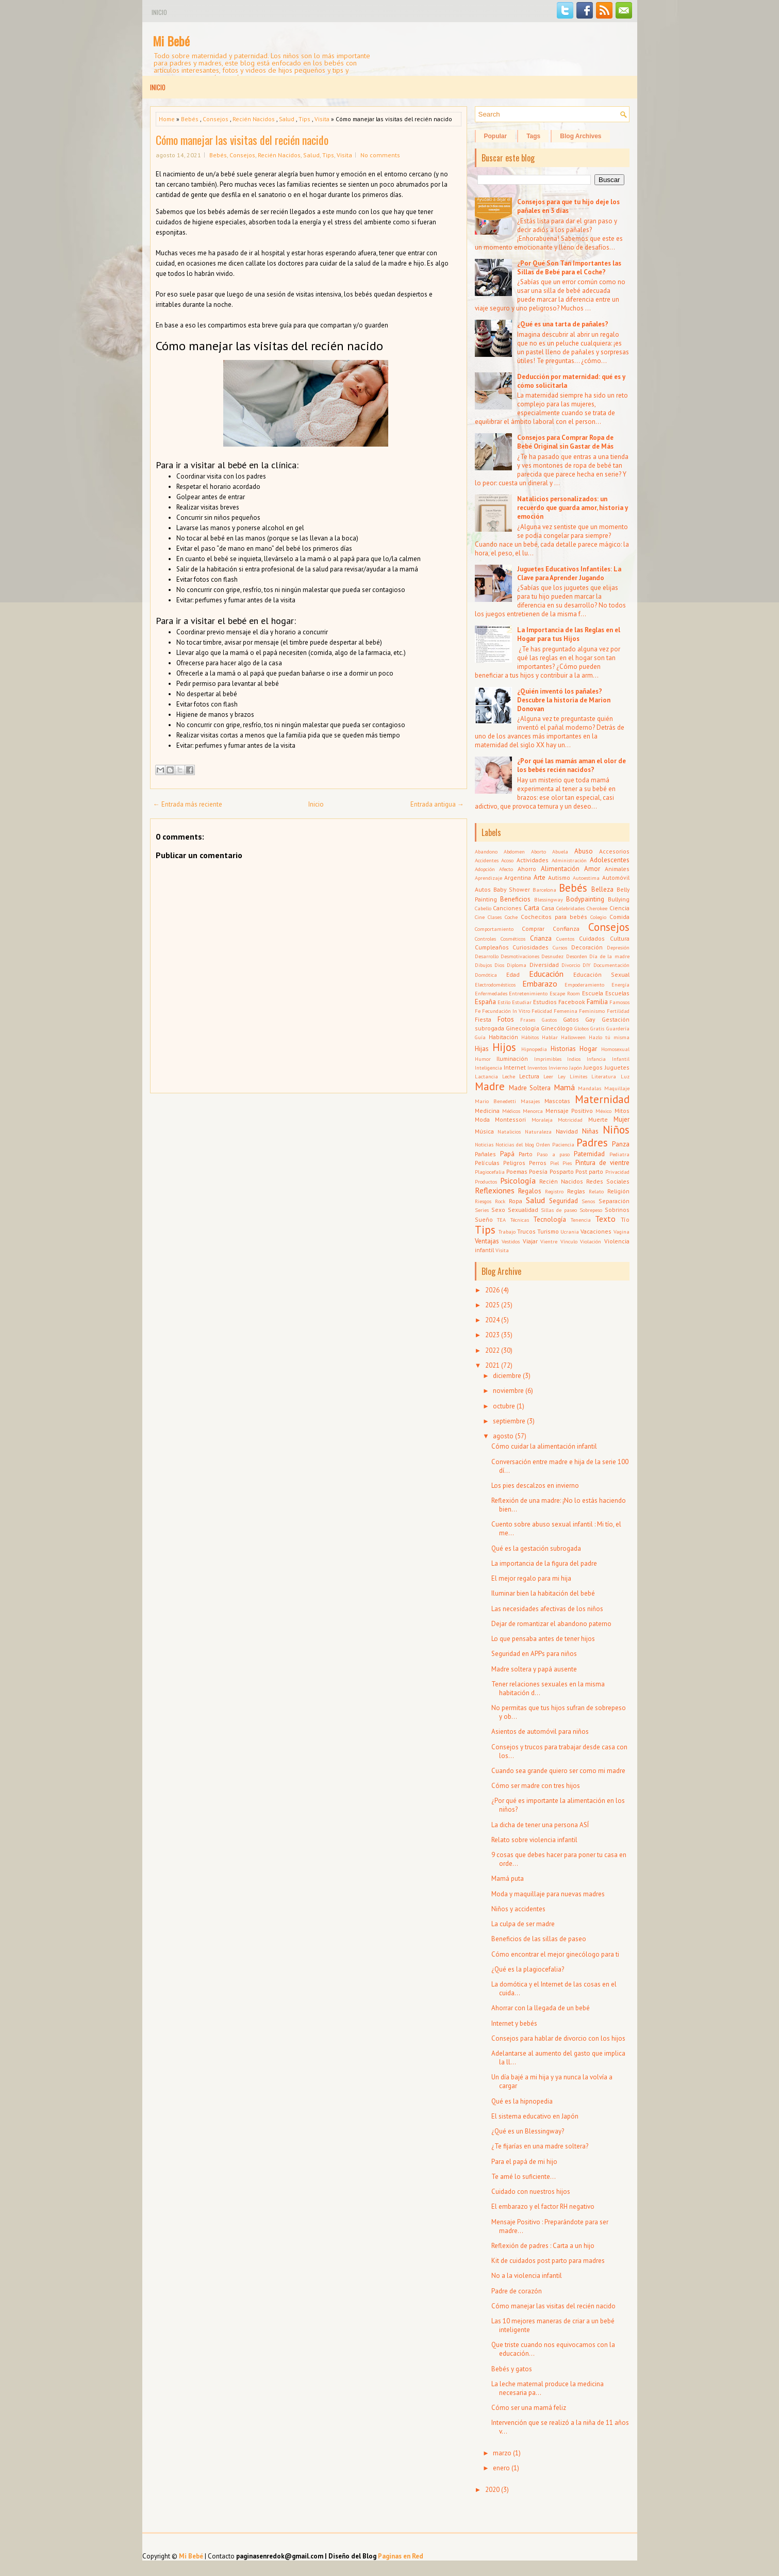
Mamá (564, 1087)
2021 (492, 1365)
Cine (480, 917)
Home (167, 119)
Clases (495, 917)
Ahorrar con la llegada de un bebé (540, 2008)
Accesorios (614, 851)
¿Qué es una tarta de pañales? (562, 324)
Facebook (571, 1002)
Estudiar (522, 1002)
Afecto (506, 869)
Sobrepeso (590, 1209)
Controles (485, 938)
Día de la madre (609, 956)
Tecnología (549, 1219)
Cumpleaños (492, 947)
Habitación (503, 1037)
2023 (492, 1335)
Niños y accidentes (518, 1909)
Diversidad (544, 965)
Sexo (498, 1209)
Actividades (533, 860)
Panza (620, 1144)
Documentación (611, 965)
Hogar (588, 1048)
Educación (546, 974)
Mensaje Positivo (569, 1110)
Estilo (504, 1002)
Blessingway (548, 899)
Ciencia (619, 908)
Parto (526, 1154)
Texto (605, 1218)
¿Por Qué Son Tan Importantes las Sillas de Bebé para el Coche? (569, 267)
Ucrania (569, 1231)
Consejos (215, 119)
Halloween (573, 1037)
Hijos (504, 1047)
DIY (586, 965)
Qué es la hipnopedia (522, 2101)
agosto (503, 1436)
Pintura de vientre (602, 1162)
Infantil (620, 1058)
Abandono (486, 851)
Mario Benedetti (495, 1101)
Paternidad (589, 1154)
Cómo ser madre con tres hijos (535, 1785)
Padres (592, 1143)
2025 (492, 1305)
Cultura (619, 938)
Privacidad (617, 1171)
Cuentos (565, 938)
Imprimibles (547, 1058)
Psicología (518, 1180)
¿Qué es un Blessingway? (527, 2131)
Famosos (619, 1002)
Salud (286, 119)
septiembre (509, 1421)
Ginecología (522, 1028)
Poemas (516, 1171)
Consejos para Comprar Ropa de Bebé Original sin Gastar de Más (565, 442)
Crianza (541, 938)
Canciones (507, 908)
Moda (482, 1119)
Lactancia (486, 1076)
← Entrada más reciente (187, 804)
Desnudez (552, 956)
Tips (304, 119)
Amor (592, 868)
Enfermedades (491, 993)
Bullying (618, 899)
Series (482, 1209)
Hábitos (530, 1037)
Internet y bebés (514, 2023)
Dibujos (483, 965)
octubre (504, 1406)
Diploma (516, 965)
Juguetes (617, 1067)
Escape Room (565, 993)
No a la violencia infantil (526, 2275)
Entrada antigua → (437, 804)
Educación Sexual (601, 974)
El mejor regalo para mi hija (531, 1578)
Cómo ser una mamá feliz (528, 2407)
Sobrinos (617, 1209)
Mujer (621, 1119)
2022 (492, 1350)
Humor (483, 1058)
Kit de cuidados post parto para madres (548, 2260)
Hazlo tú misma (609, 1037)
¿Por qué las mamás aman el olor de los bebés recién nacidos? (571, 765)
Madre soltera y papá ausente (534, 1669)
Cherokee (597, 908)
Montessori (510, 1119)
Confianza (566, 928)
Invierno (558, 1067)
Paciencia (563, 1144)
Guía (480, 1037)
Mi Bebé (171, 40)
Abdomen (514, 851)
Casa (547, 908)
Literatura (603, 1076)
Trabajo (507, 1231)
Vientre (548, 1241)
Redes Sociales (607, 1181)
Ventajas (487, 1241)
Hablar (550, 1037)
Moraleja (542, 1119)
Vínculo (568, 1241)
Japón (575, 1067)
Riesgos (483, 1201)
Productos (486, 1181)
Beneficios (515, 899)
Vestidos (511, 1241)
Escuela (592, 993)
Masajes (530, 1101)
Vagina (621, 1231)
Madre (490, 1086)
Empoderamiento (584, 984)
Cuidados (592, 938)
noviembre (508, 1390)
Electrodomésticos (495, 984)
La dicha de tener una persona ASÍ (540, 1824)
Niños (616, 1130)
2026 (492, 1290)
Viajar (530, 1241)
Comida (619, 917)
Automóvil (615, 877)
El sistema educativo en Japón (534, 2116)
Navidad (567, 1131)
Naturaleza (538, 1131)
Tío (625, 1219)
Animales (617, 869)
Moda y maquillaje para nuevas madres (548, 1894)
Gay (590, 1019)
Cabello (483, 908)
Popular (495, 136)
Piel (554, 1163)
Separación (614, 1201)
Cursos (560, 947)
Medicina (487, 1110)
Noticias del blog (514, 1144)
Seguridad (563, 1200)
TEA (501, 1219)
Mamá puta (507, 1878)
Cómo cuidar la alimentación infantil (544, 1446)
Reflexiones (495, 1190)
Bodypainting (585, 899)
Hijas (482, 1048)
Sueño (484, 1219)
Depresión (618, 947)
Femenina (565, 1010)
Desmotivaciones (520, 956)
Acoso (507, 860)
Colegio (598, 917)
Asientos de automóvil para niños (540, 1731)
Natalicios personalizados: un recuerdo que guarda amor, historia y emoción (572, 508)
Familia (597, 1001)
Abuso (583, 851)
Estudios (545, 1002)
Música (484, 1131)
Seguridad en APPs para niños (534, 1653)
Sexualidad (523, 1209)
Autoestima (586, 877)
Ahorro (527, 869)
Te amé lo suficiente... (523, 2176)
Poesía (538, 1171)
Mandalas (589, 1088)
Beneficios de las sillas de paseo (538, 1938)
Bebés (189, 119)
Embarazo (539, 983)
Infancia (596, 1058)
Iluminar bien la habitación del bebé (543, 1593)
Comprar (533, 928)
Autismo (559, 877)
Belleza (602, 889)
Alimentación (560, 868)
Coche (511, 917)
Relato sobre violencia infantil (534, 1839)
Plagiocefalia (490, 1171)
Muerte (598, 1119)
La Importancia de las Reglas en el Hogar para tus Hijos (568, 634)
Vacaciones (596, 1231)
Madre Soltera (530, 1088)
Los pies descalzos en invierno (535, 1485)
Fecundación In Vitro (506, 1010)
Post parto (589, 1171)
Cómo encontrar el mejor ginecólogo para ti (555, 1954)
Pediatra (619, 1154)
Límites (578, 1076)
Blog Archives (580, 136)
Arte (539, 877)
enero (501, 2468)
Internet (515, 1067)
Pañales (485, 1154)
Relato (596, 1191)
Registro (554, 1191)
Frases (527, 1019)
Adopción (485, 869)
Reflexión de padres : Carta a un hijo (542, 2245)
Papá (507, 1154)
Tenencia (581, 1219)
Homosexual (615, 1049)
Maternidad (602, 1099)
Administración (569, 860)
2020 (492, 2489)
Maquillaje (616, 1088)
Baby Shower (511, 889)
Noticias (484, 1144)
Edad (513, 974)
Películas (487, 1163)
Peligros (514, 1163)
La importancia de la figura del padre (544, 1563)
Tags (533, 136)
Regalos (529, 1191)
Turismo (548, 1231)
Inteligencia (488, 1067)
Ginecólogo (557, 1028)
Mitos (622, 1110)
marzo (502, 2453)
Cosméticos (513, 938)
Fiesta (483, 1019)
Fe (477, 1010)
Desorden (576, 956)
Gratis (597, 1028)
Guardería (617, 1028)
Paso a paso (553, 1154)
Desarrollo (487, 956)
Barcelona (544, 889)
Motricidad (570, 1119)
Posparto (562, 1171)
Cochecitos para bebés (554, 917)
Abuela (560, 851)
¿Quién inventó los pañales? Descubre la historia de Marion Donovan (563, 700)
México (603, 1110)
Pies (567, 1163)
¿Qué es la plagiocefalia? (527, 1969)
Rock (500, 1201)
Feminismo (592, 1010)
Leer (548, 1076)
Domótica (486, 974)
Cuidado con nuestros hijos (530, 2191)
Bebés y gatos (511, 2369)
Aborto (538, 851)
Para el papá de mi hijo (524, 2161)
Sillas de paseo (559, 1209)
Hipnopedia (534, 1049)
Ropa (515, 1201)
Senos (588, 1201)
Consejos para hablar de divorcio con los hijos (558, 2038)
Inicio (159, 12)
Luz (625, 1076)
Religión (618, 1191)
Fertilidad (618, 1010)
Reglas (576, 1191)
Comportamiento (494, 928)
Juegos (593, 1067)
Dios (499, 965)
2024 (492, 1320)
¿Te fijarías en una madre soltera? (539, 2146)
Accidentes (487, 860)
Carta (531, 908)
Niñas (590, 1131)
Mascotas (557, 1101)
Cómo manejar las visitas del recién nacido (242, 139)
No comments (380, 155)
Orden (543, 1144)
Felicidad (542, 1010)
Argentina (517, 877)
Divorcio (570, 965)
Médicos (511, 1110)
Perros (537, 1163)
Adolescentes (609, 860)
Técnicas (519, 1219)
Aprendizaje (488, 877)
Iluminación (512, 1058)
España (485, 1001)
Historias (563, 1048)
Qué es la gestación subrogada (536, 1548)
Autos (483, 889)
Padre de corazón (516, 2291)
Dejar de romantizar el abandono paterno (551, 1623)
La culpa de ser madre (523, 1923)
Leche (508, 1076)
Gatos (571, 1019)
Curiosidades (530, 947)
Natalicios (509, 1131)
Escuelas (617, 993)
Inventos (537, 1067)
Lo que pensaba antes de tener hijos (543, 1638)
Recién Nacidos (254, 119)
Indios (574, 1058)
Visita (321, 119)
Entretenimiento (528, 993)
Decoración (587, 947)
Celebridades (570, 908)
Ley (562, 1076)
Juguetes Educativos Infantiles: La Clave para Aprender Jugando (569, 573)
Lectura (529, 1076)
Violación (590, 1241)
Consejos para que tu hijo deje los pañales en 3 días (568, 206)
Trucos (526, 1231)
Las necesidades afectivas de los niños (547, 1608)
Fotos (506, 1019)
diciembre (507, 1375)
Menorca (533, 1110)
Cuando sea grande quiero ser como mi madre (558, 1770)
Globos (581, 1028)
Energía (620, 984)
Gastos (549, 1019)
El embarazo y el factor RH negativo (542, 2206)
